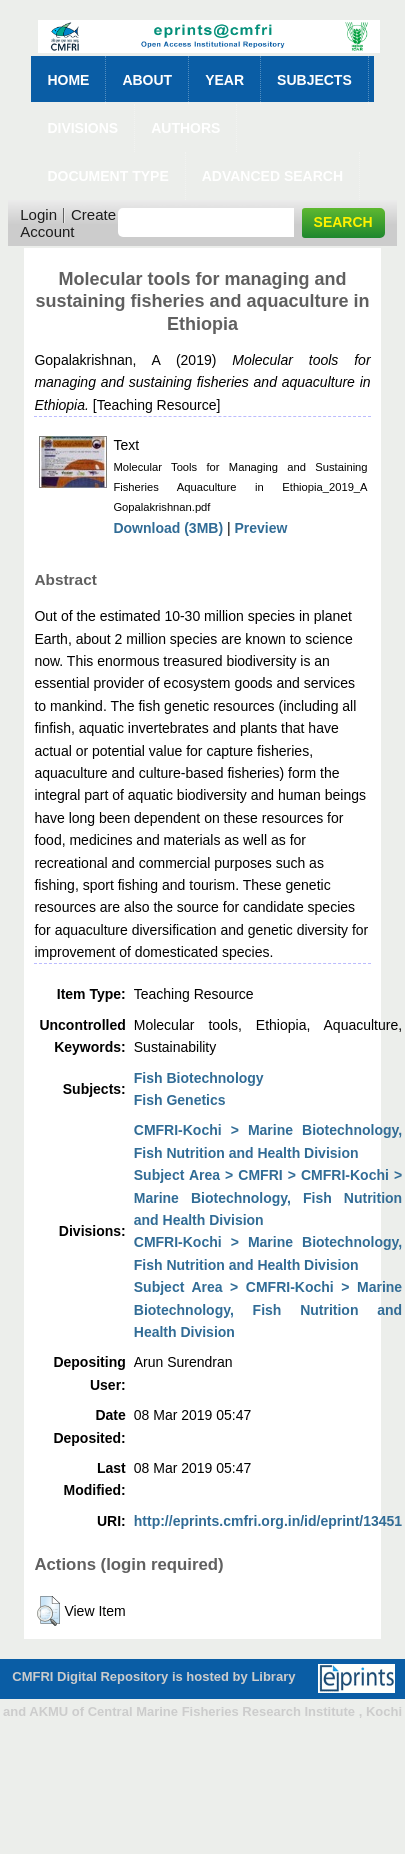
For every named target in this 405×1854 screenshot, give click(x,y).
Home (68, 80)
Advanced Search (272, 176)
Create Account (68, 223)
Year (224, 80)
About (147, 80)
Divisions (82, 128)
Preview (261, 528)
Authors (185, 128)
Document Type (107, 176)
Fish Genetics (180, 1100)
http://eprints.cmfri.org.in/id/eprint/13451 (268, 1521)
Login (38, 214)
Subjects (314, 80)
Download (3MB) (168, 528)
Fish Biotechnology (199, 1078)
